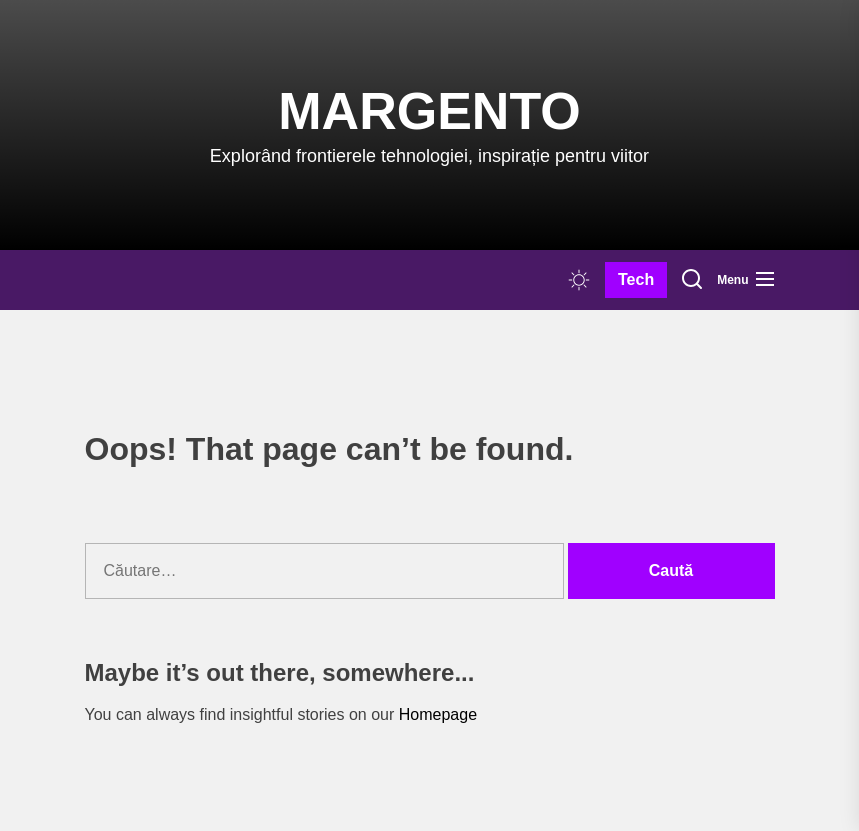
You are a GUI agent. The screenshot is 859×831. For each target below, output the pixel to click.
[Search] (692, 280)
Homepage (438, 714)
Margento (429, 111)
